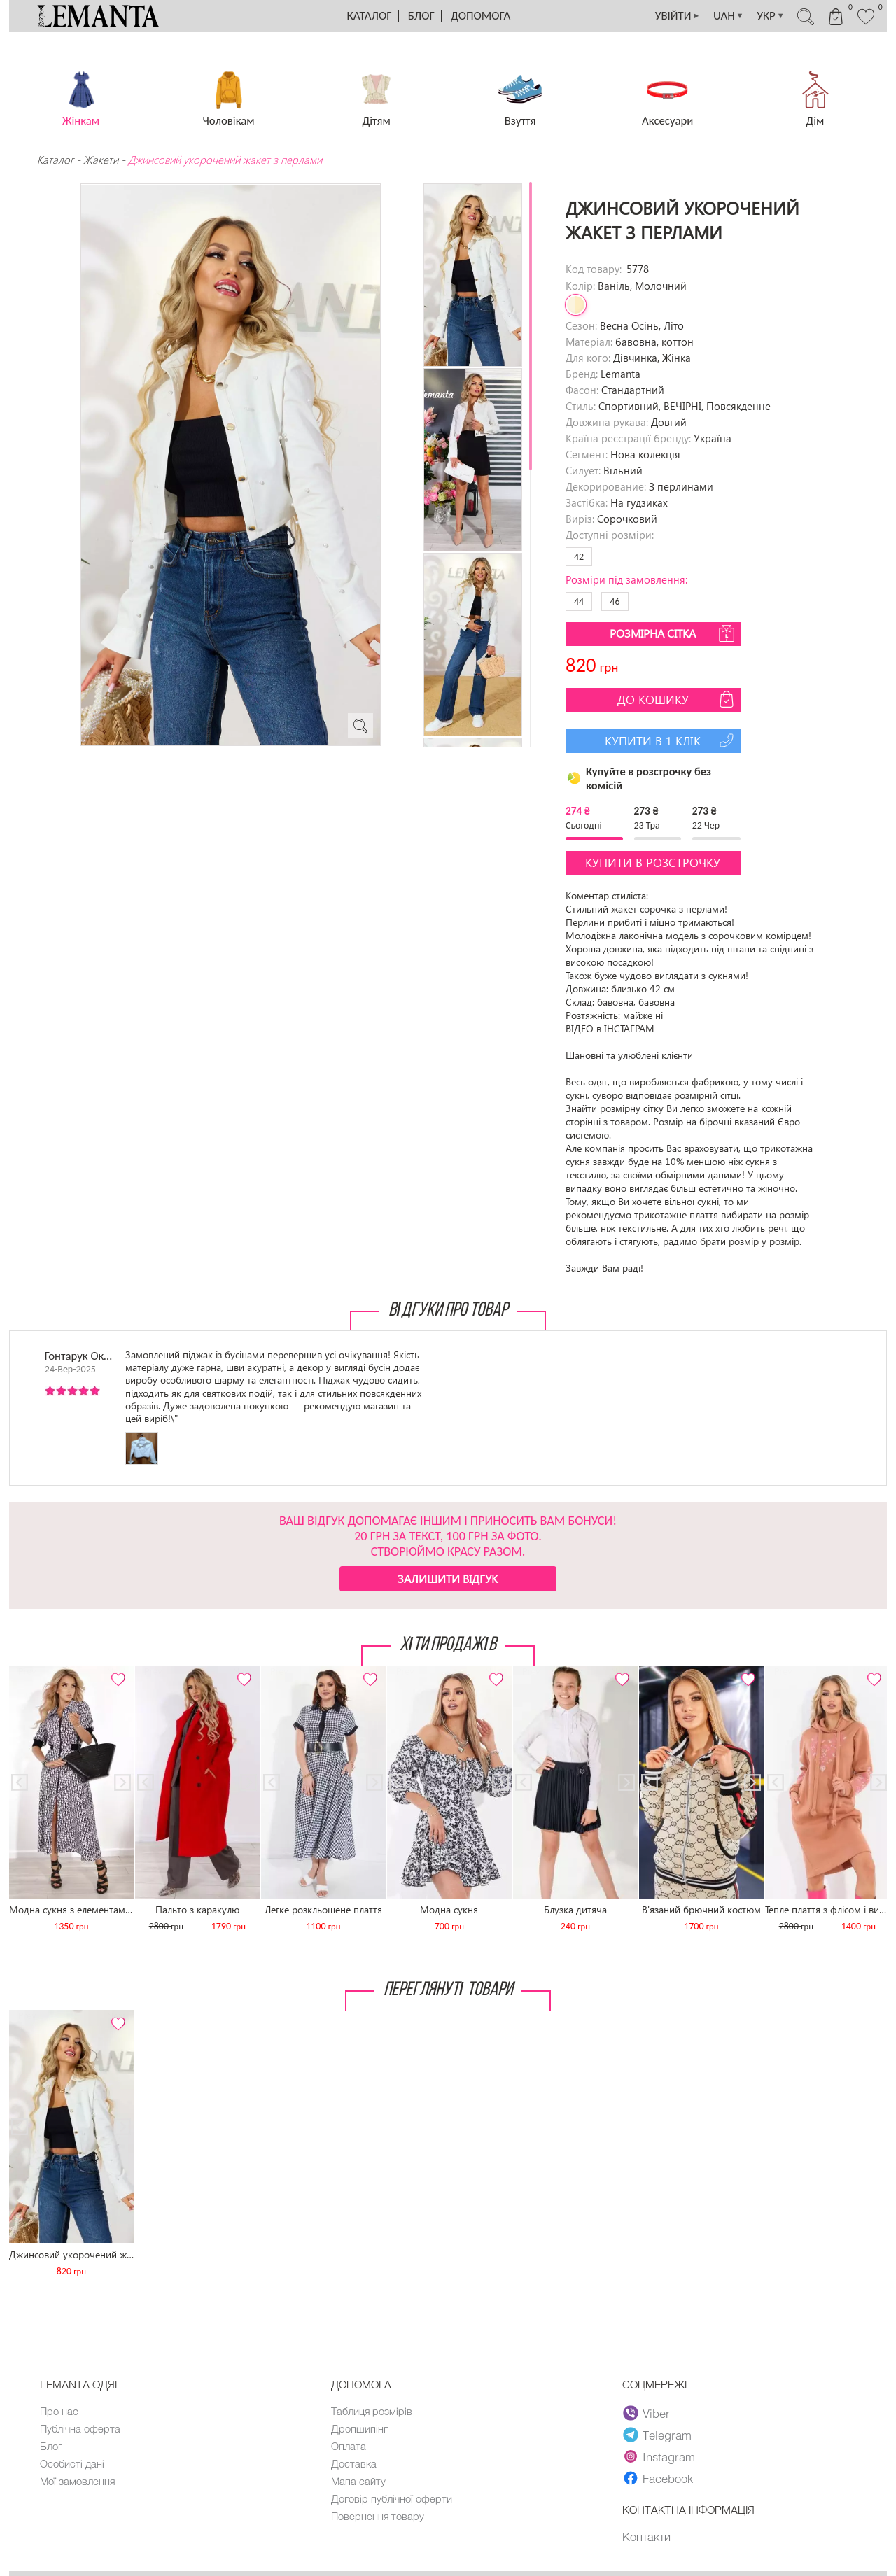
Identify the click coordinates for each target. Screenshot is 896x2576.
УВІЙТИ (671, 16)
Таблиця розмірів (372, 2411)
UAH (723, 16)
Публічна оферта (80, 2428)
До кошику (677, 699)
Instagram (659, 2456)
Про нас (59, 2411)
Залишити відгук (448, 1578)
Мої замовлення (77, 2481)
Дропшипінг (359, 2428)
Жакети (100, 160)
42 (579, 557)
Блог (421, 15)
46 (615, 601)
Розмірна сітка (673, 633)
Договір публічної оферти (391, 2498)
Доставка (354, 2463)
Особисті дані (72, 2463)
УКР (766, 16)
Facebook (658, 2478)
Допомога (480, 15)
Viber (646, 2413)
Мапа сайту (358, 2481)
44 (579, 601)
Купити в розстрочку (652, 862)
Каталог (369, 15)
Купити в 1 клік (671, 740)
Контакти (646, 2537)
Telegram (657, 2434)
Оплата (348, 2446)
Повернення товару (378, 2516)
